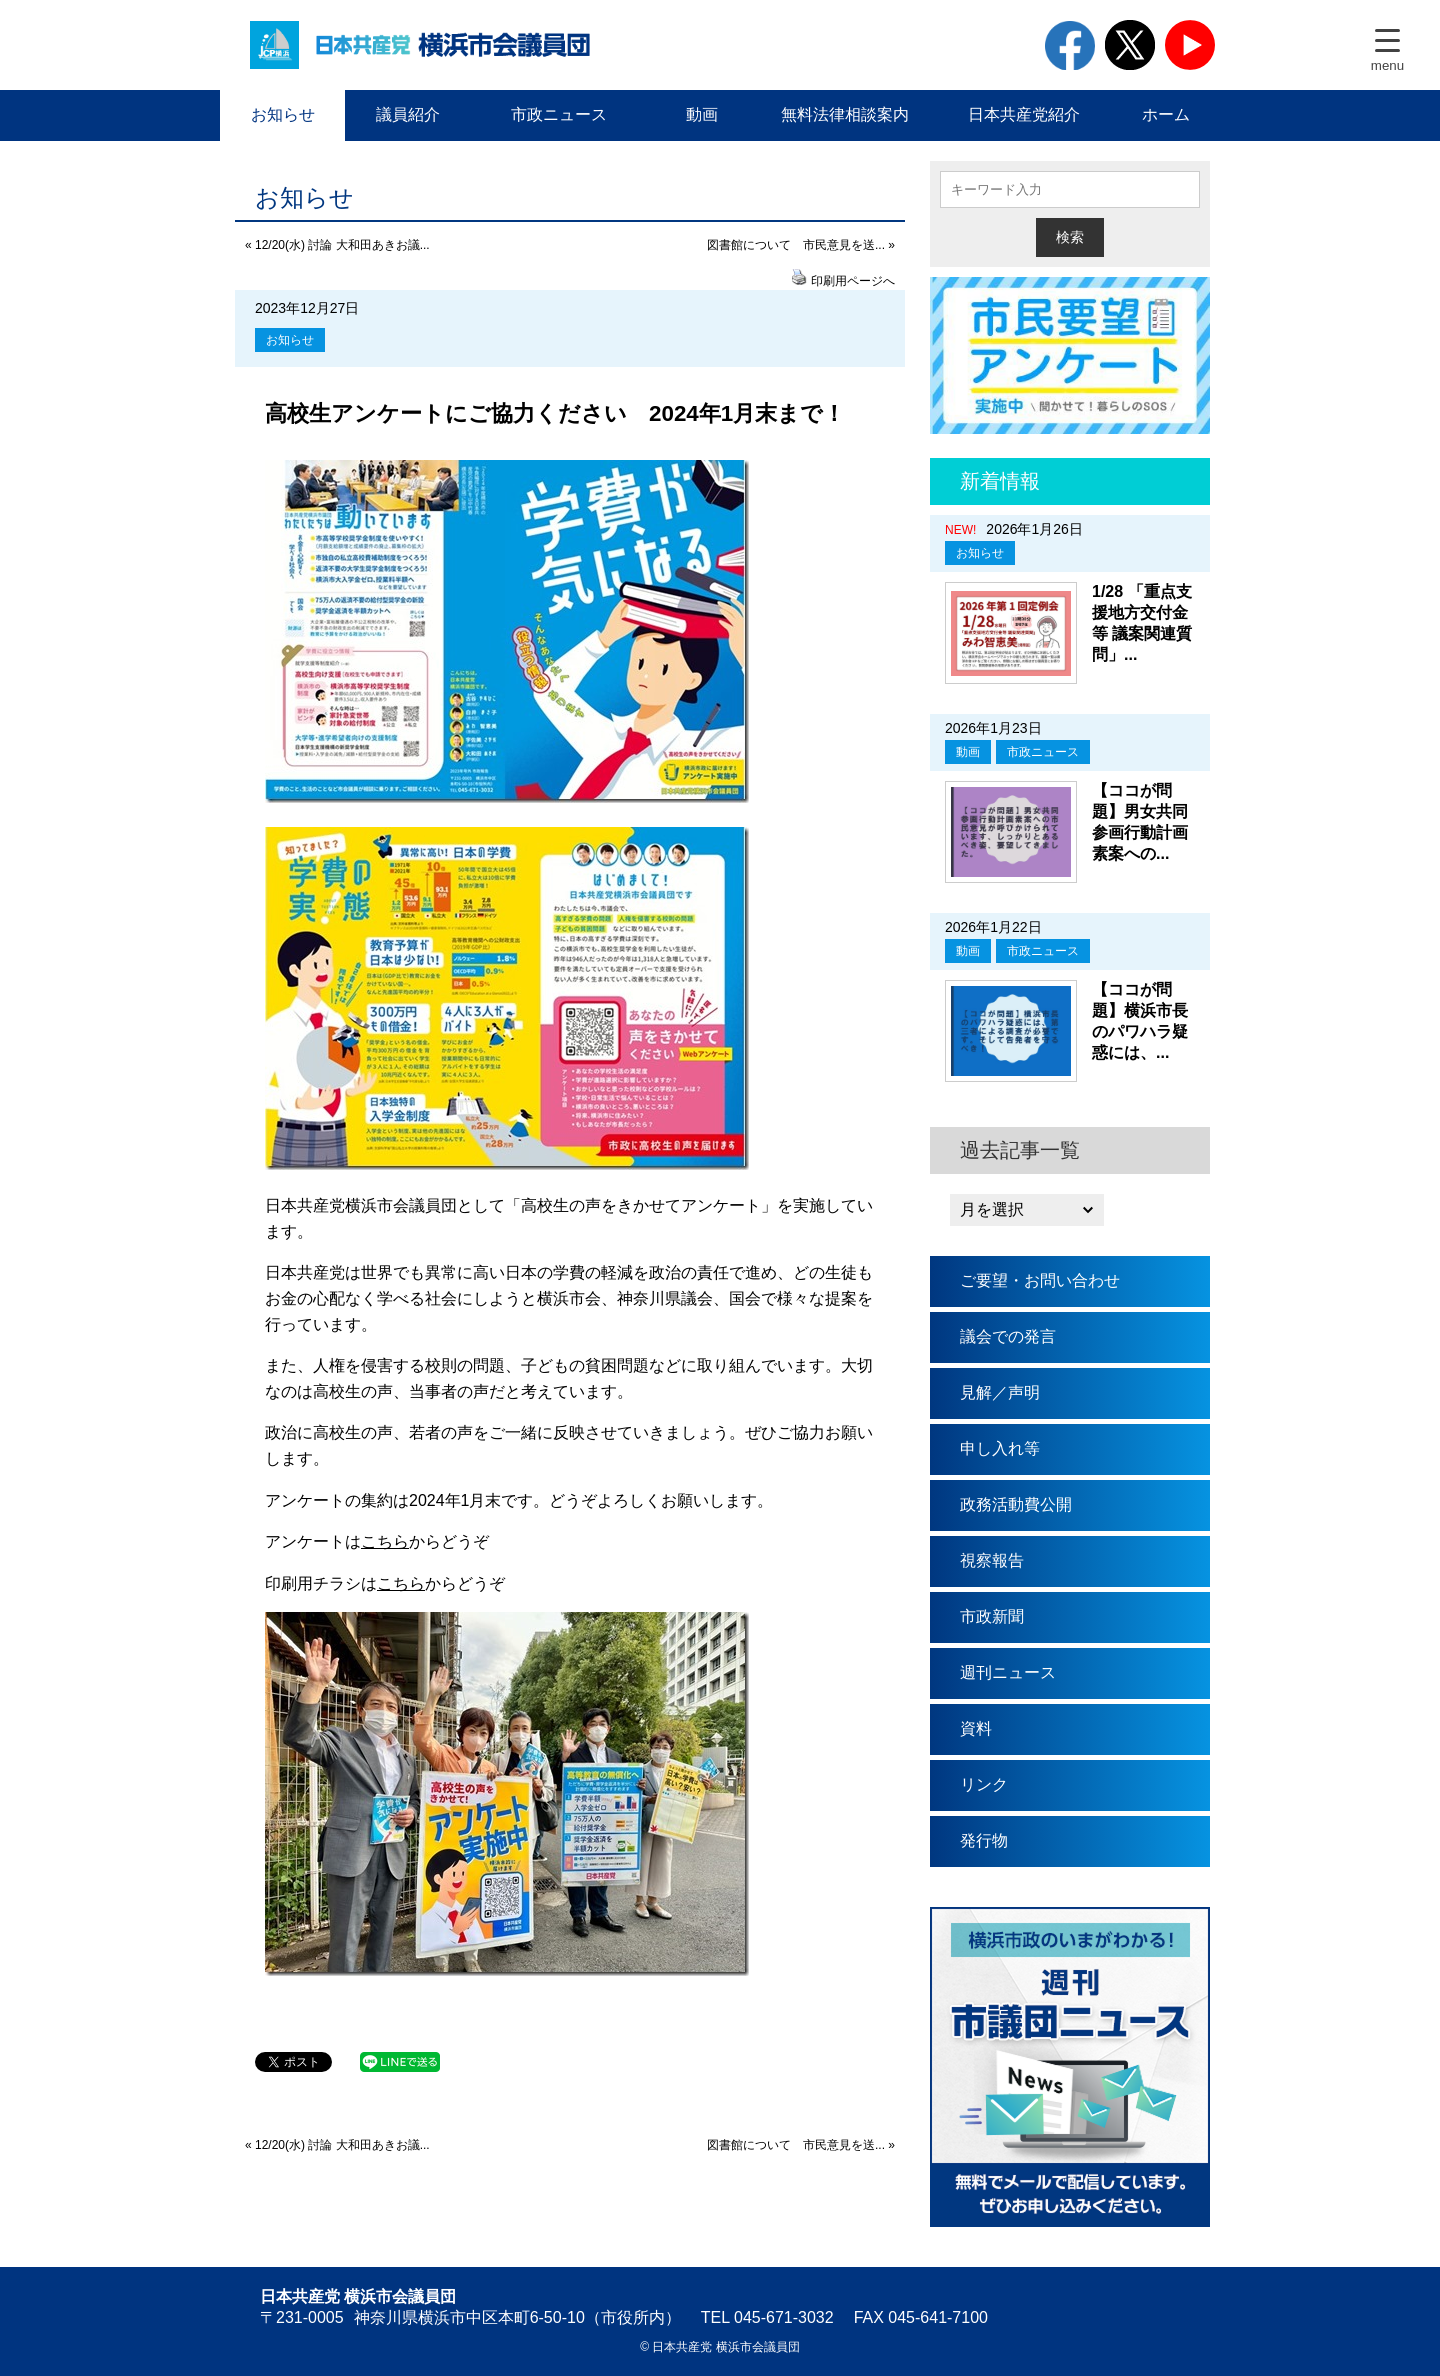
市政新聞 (992, 1616)
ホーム (1166, 114)
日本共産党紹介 (1024, 114)
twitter (1130, 45)
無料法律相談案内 (845, 114)
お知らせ (283, 114)
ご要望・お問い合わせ (1040, 1280)
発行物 (984, 1840)
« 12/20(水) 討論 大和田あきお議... (337, 245)
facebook (1070, 45)
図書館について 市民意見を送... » (801, 245)
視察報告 (992, 1560)
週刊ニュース (1008, 1672)
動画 (702, 114)
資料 (976, 1728)
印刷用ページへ (853, 281)
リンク (984, 1784)
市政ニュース (559, 114)
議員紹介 (408, 114)
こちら (385, 1541)
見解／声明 (1000, 1392)
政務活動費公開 (1016, 1504)
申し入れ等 (1000, 1448)
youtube (1190, 45)
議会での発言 (1008, 1336)
